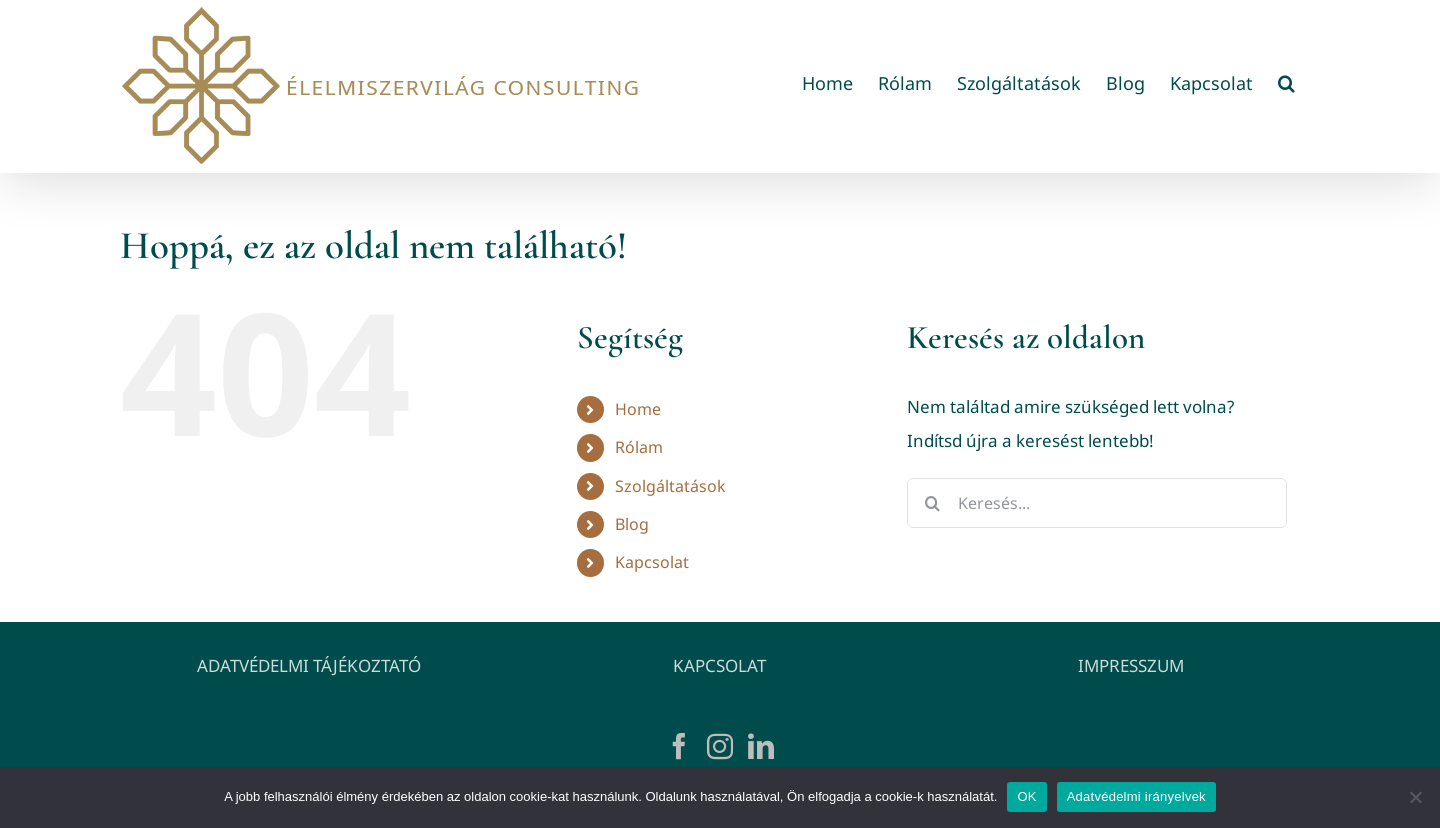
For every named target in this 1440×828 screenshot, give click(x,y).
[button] (1286, 82)
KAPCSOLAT (719, 665)
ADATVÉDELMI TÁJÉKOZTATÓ (309, 665)
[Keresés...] (1097, 503)
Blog (632, 524)
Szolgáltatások (670, 486)
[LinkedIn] (761, 746)
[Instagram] (720, 746)
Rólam (639, 447)
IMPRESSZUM (1131, 665)
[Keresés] (932, 503)
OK (1026, 796)
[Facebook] (679, 746)
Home (638, 409)
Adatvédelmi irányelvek (1136, 796)
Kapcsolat (652, 562)
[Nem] (1415, 797)
